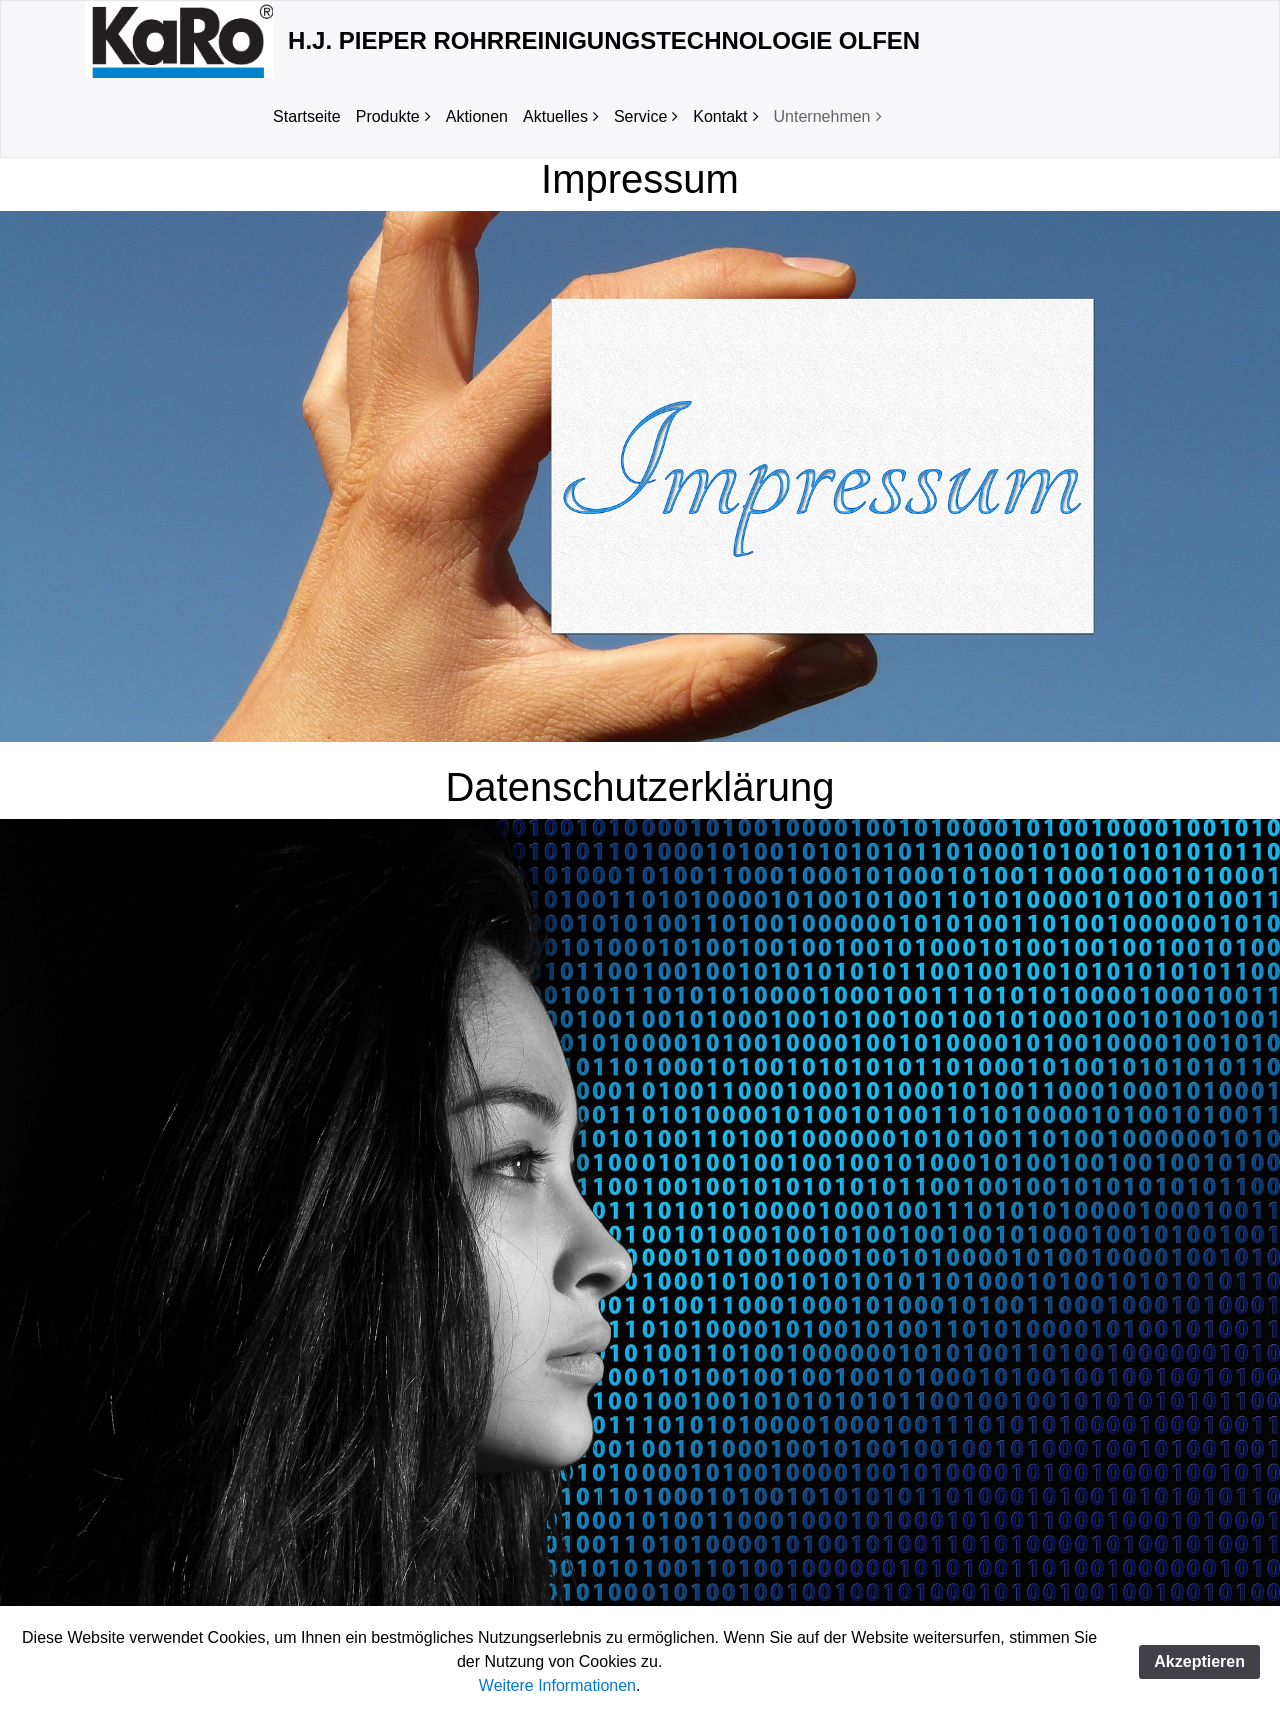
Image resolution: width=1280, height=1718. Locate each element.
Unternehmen (822, 116)
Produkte (388, 116)
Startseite (307, 116)
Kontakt (720, 116)
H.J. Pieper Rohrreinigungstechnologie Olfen (604, 40)
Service (640, 116)
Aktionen (477, 116)
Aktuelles (555, 116)
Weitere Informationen (557, 1685)
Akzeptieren (1199, 1661)
